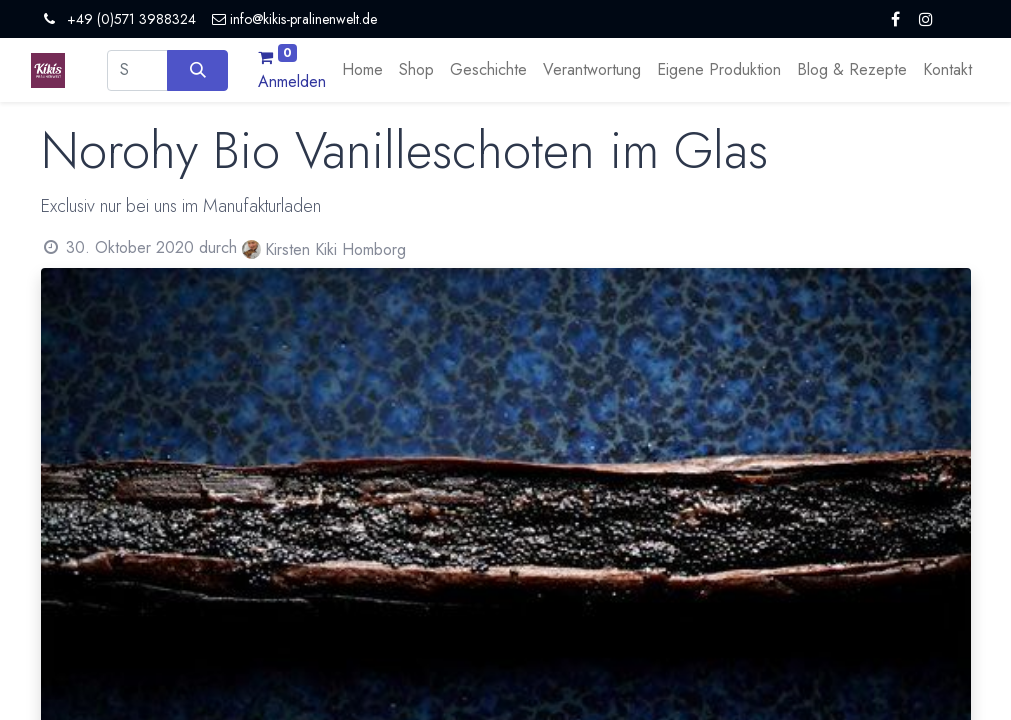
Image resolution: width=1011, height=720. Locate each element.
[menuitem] (362, 70)
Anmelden (292, 81)
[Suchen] (197, 70)
